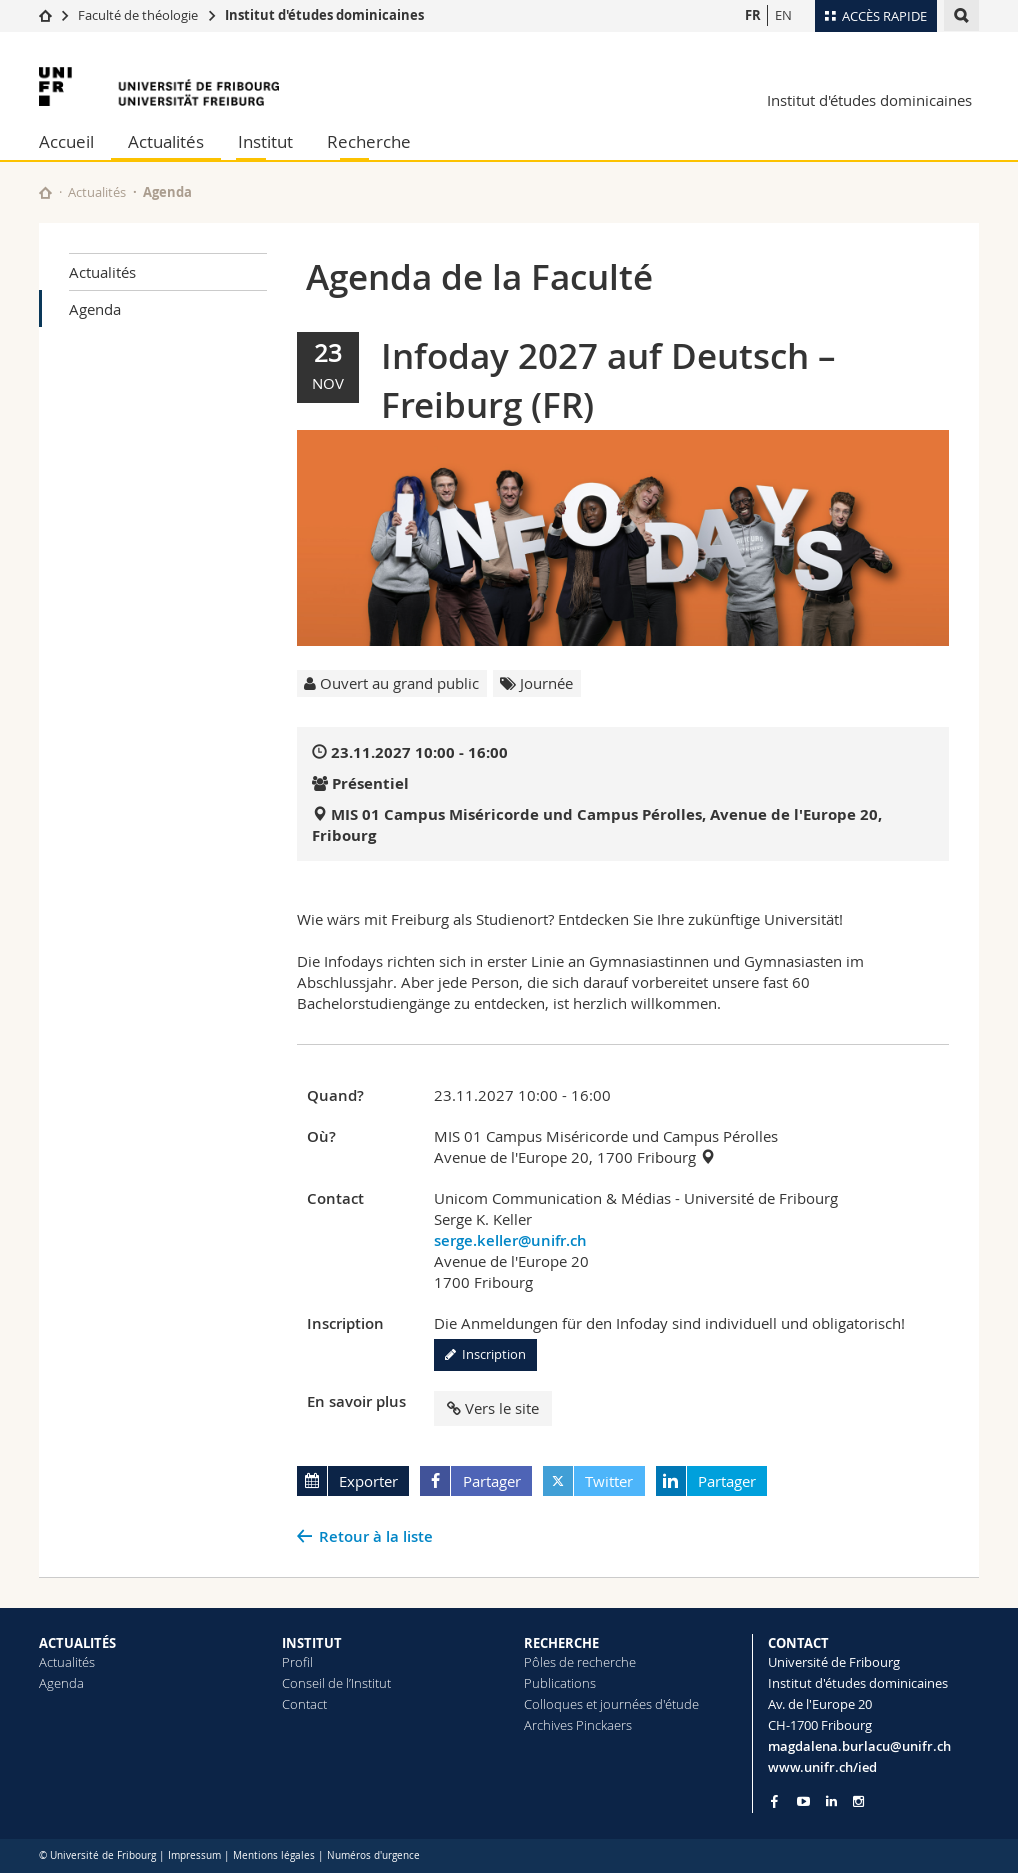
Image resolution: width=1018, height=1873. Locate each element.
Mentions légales (274, 1855)
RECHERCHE (561, 1643)
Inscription (485, 1354)
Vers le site (493, 1408)
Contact (304, 1704)
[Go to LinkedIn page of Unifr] (831, 1801)
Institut (265, 141)
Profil (297, 1662)
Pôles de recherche (580, 1662)
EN (783, 15)
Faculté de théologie (138, 15)
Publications (560, 1683)
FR (753, 15)
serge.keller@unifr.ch (510, 1240)
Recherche (369, 141)
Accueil (66, 141)
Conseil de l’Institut (336, 1683)
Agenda (95, 309)
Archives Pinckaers (578, 1725)
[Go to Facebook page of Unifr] (774, 1801)
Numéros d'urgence (373, 1855)
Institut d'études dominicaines (324, 15)
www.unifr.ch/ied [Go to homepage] (822, 1767)
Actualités (166, 141)
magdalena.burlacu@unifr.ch (859, 1746)
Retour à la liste (376, 1536)
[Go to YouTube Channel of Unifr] (803, 1801)
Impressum (194, 1855)
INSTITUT (312, 1643)
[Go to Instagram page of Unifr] (858, 1801)
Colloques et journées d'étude (611, 1704)
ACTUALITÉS (77, 1643)
